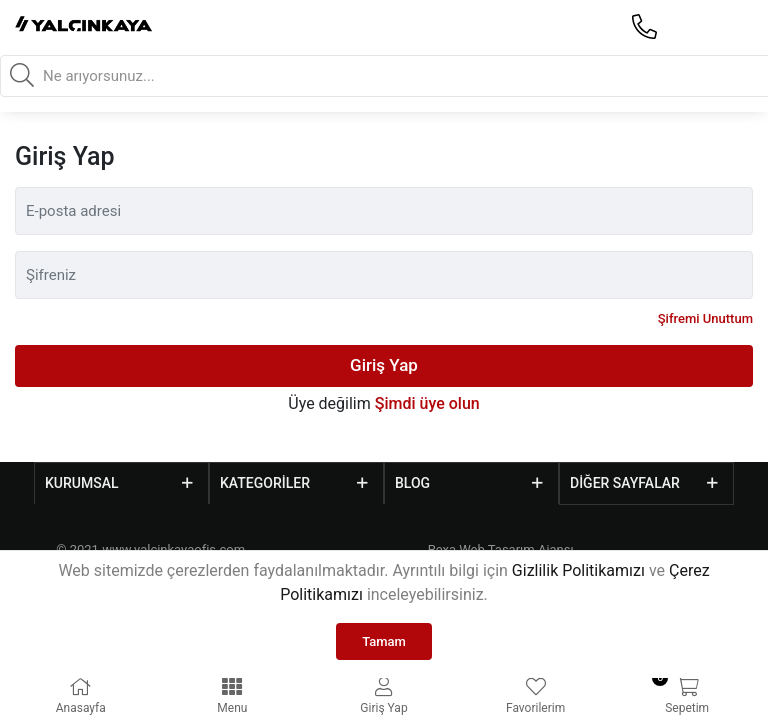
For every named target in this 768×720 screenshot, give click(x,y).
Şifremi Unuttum (705, 318)
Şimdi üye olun (427, 403)
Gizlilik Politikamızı (578, 570)
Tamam (384, 641)
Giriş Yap (384, 365)
